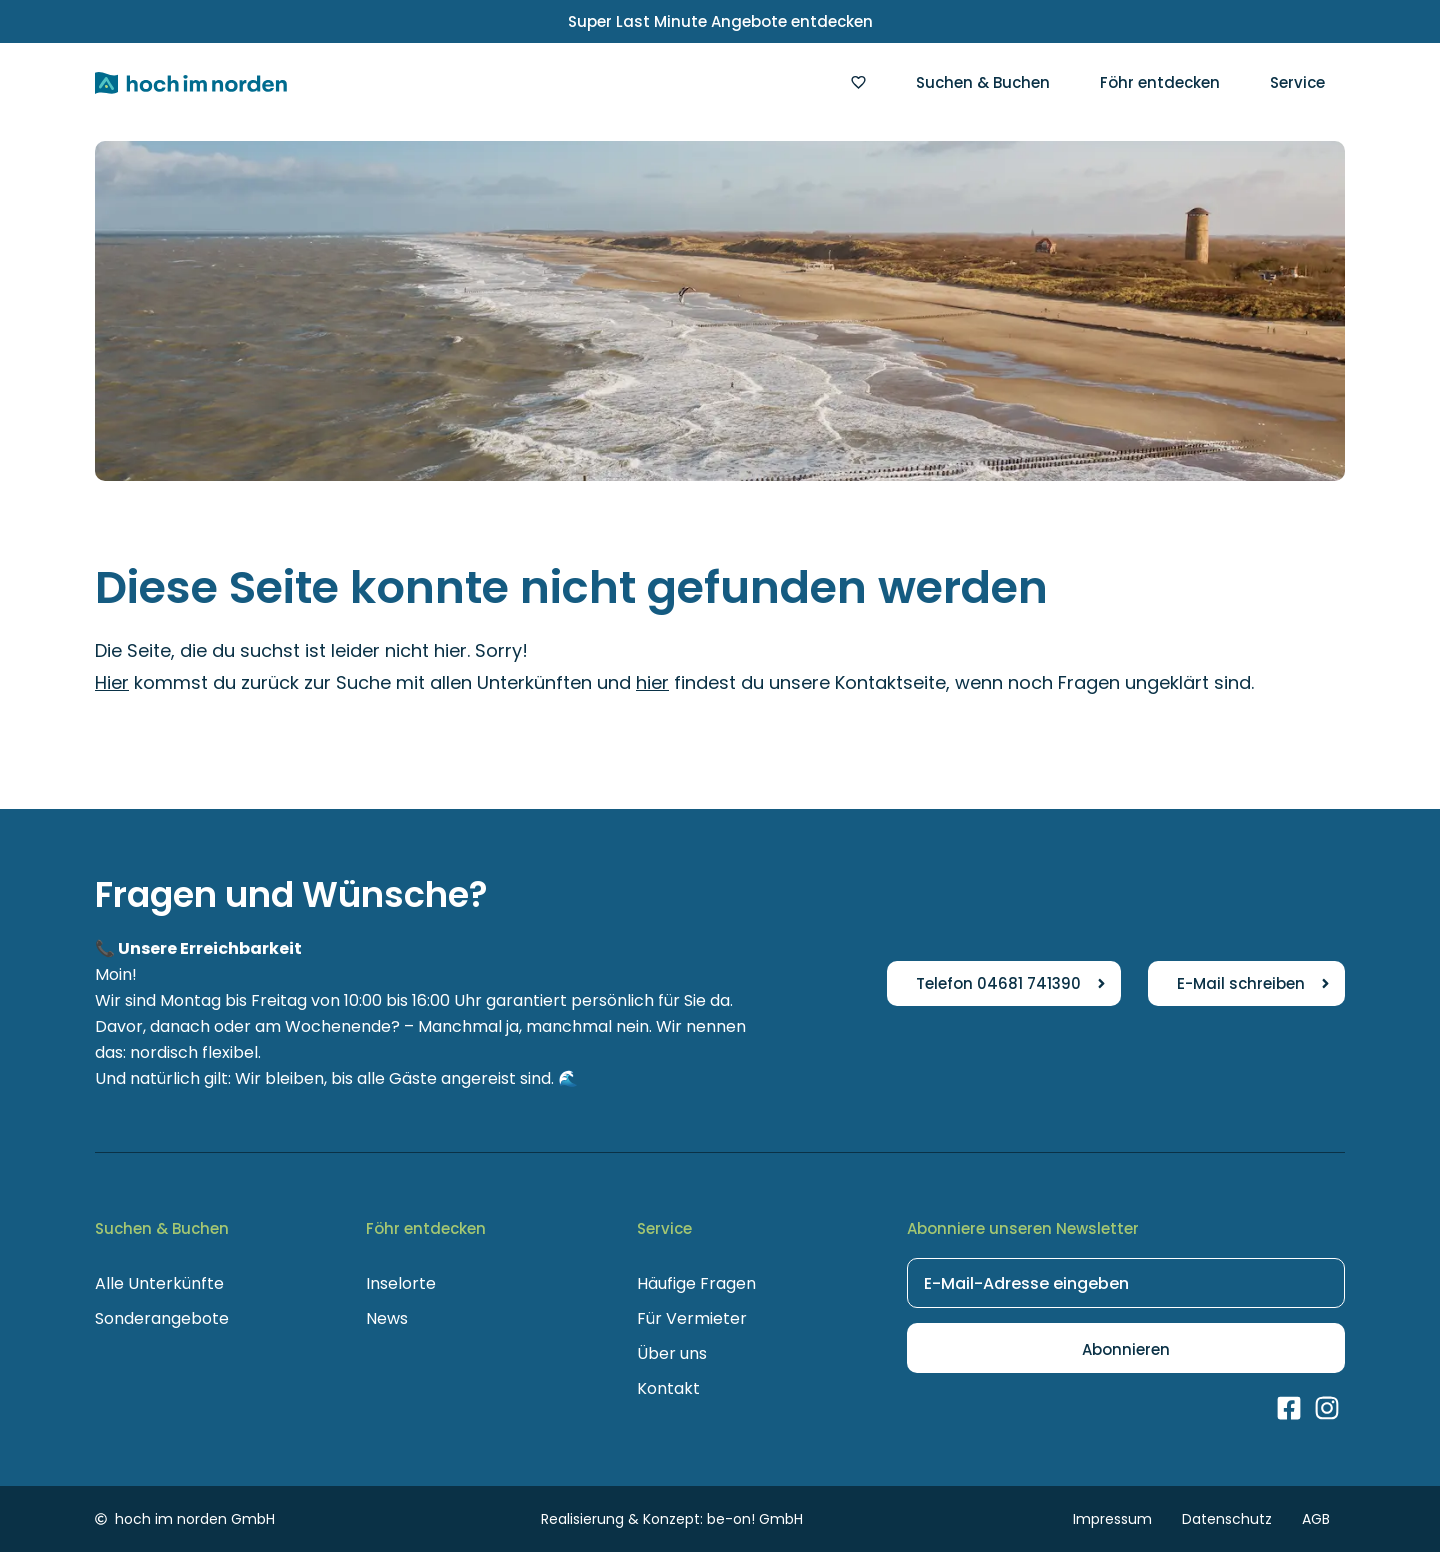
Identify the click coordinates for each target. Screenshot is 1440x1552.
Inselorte (401, 1283)
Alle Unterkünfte (159, 1283)
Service (1297, 82)
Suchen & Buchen (983, 82)
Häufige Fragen (696, 1283)
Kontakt (668, 1388)
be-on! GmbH (755, 1519)
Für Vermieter (692, 1318)
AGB (1316, 1519)
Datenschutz (1227, 1519)
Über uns (672, 1353)
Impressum (1112, 1519)
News (387, 1318)
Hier (112, 682)
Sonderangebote (162, 1318)
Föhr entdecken (1160, 82)
